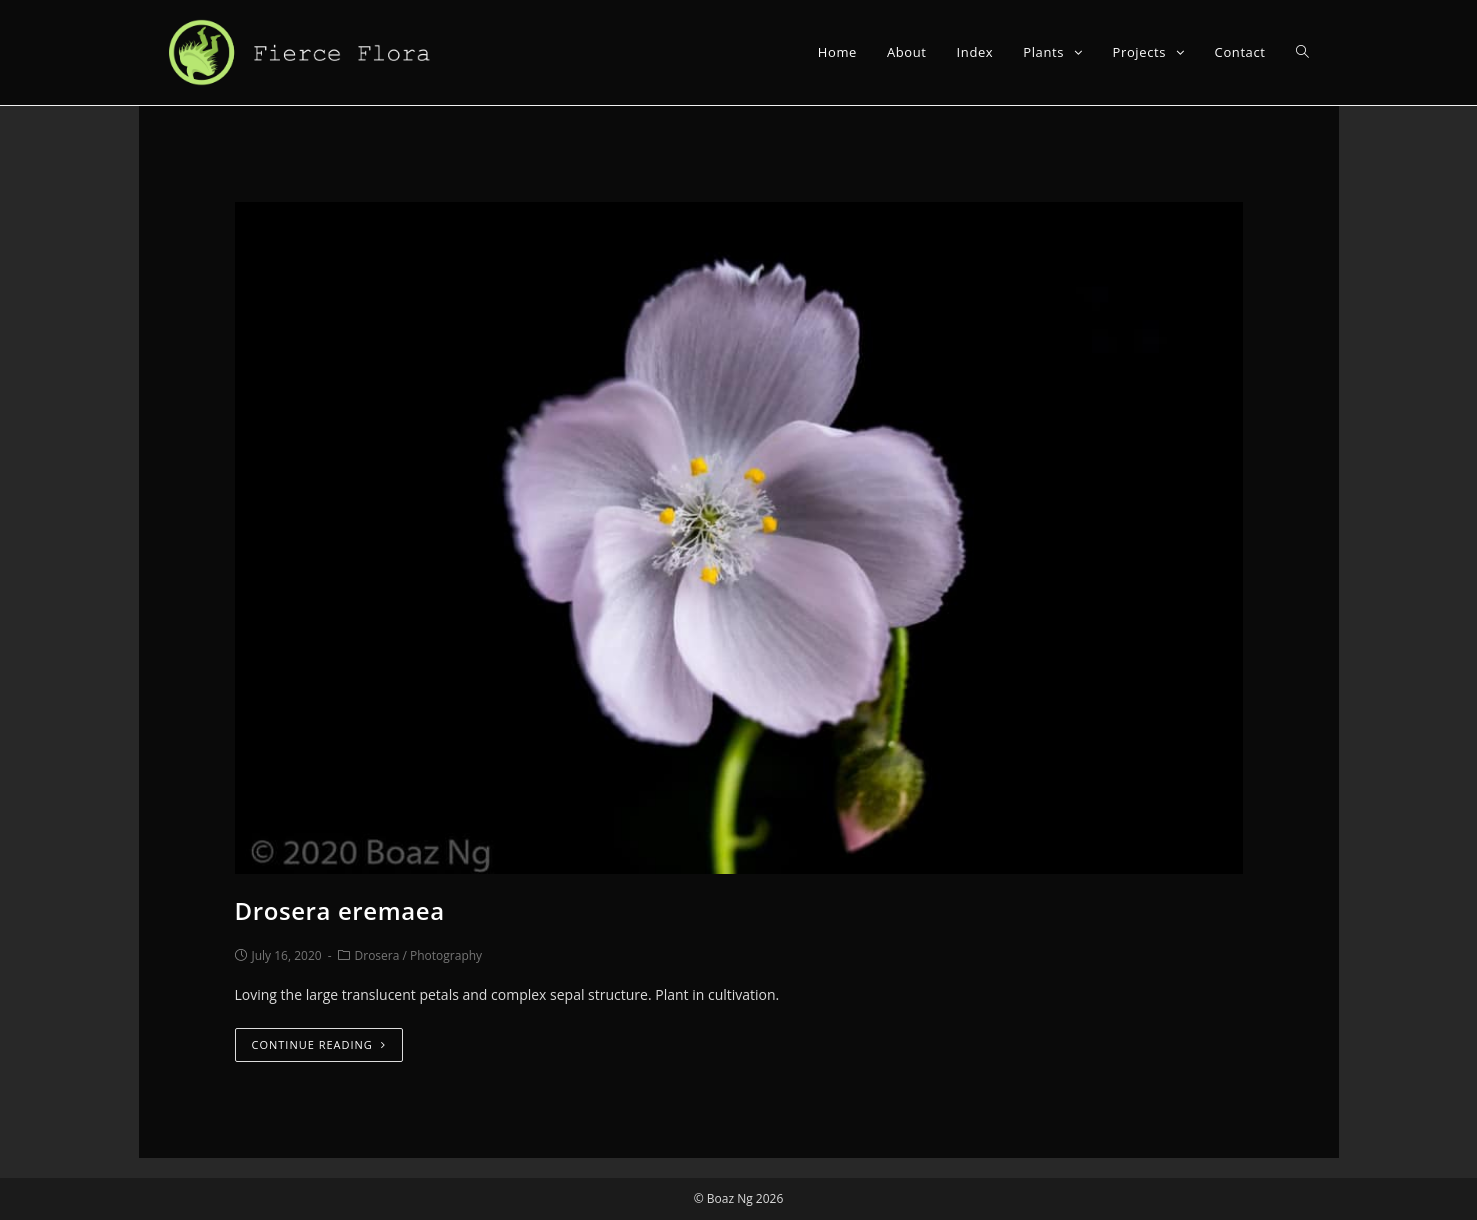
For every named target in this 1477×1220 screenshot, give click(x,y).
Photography (446, 955)
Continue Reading (319, 1044)
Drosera (377, 955)
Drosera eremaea (340, 910)
